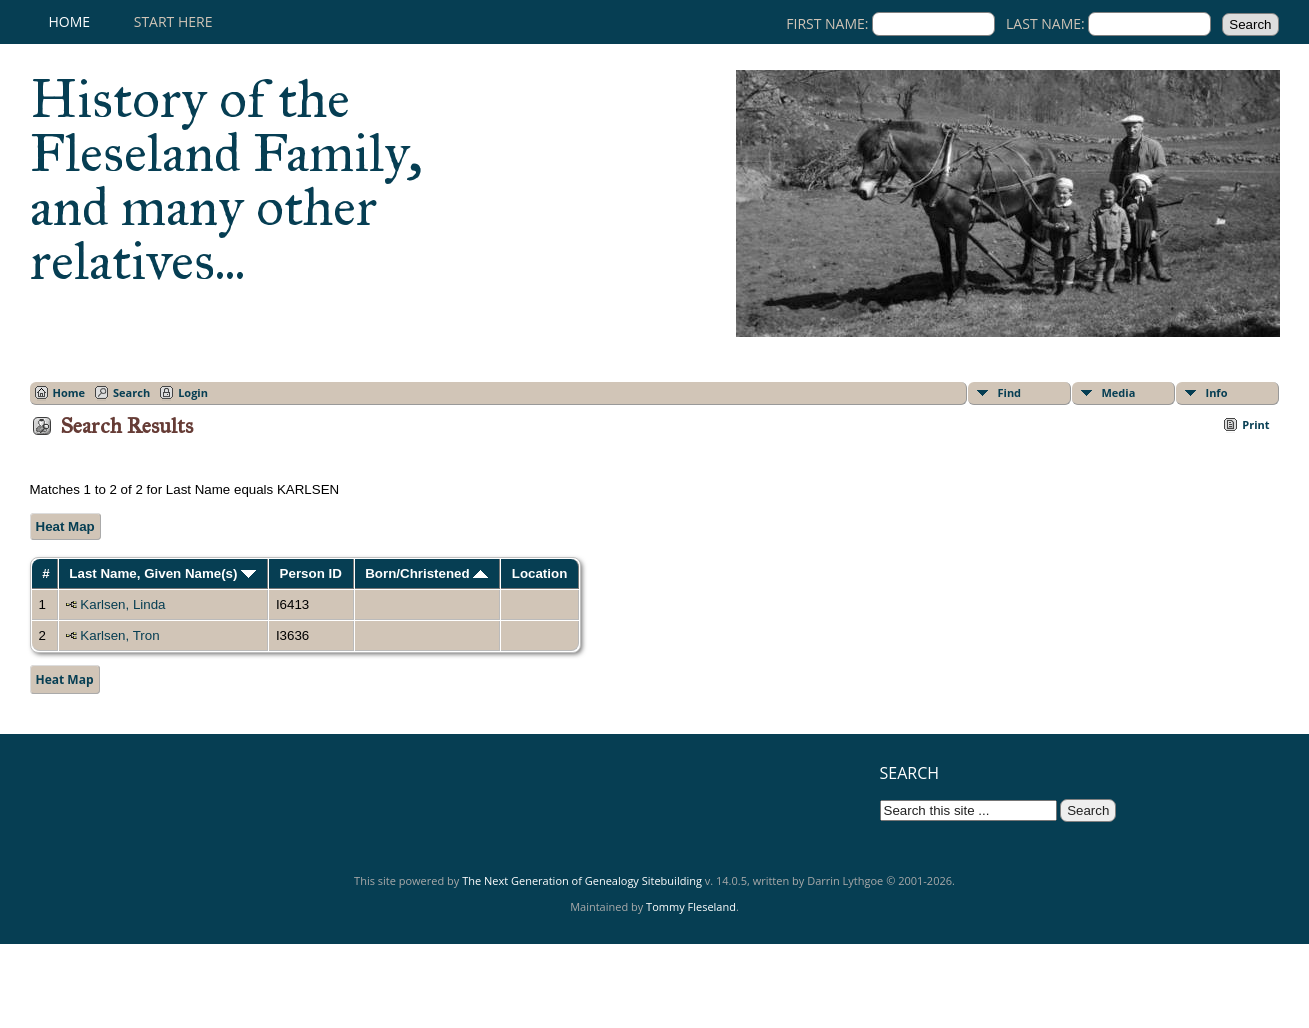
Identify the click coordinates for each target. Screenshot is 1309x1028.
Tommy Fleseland (691, 906)
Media (1119, 392)
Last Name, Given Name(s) (162, 573)
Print (1255, 424)
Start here (173, 21)
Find (1010, 392)
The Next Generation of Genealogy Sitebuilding (582, 880)
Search (131, 392)
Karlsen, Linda (122, 604)
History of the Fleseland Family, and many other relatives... (226, 180)
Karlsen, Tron (119, 635)
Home (70, 21)
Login (193, 392)
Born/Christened (426, 573)
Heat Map (65, 526)
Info (1217, 392)
